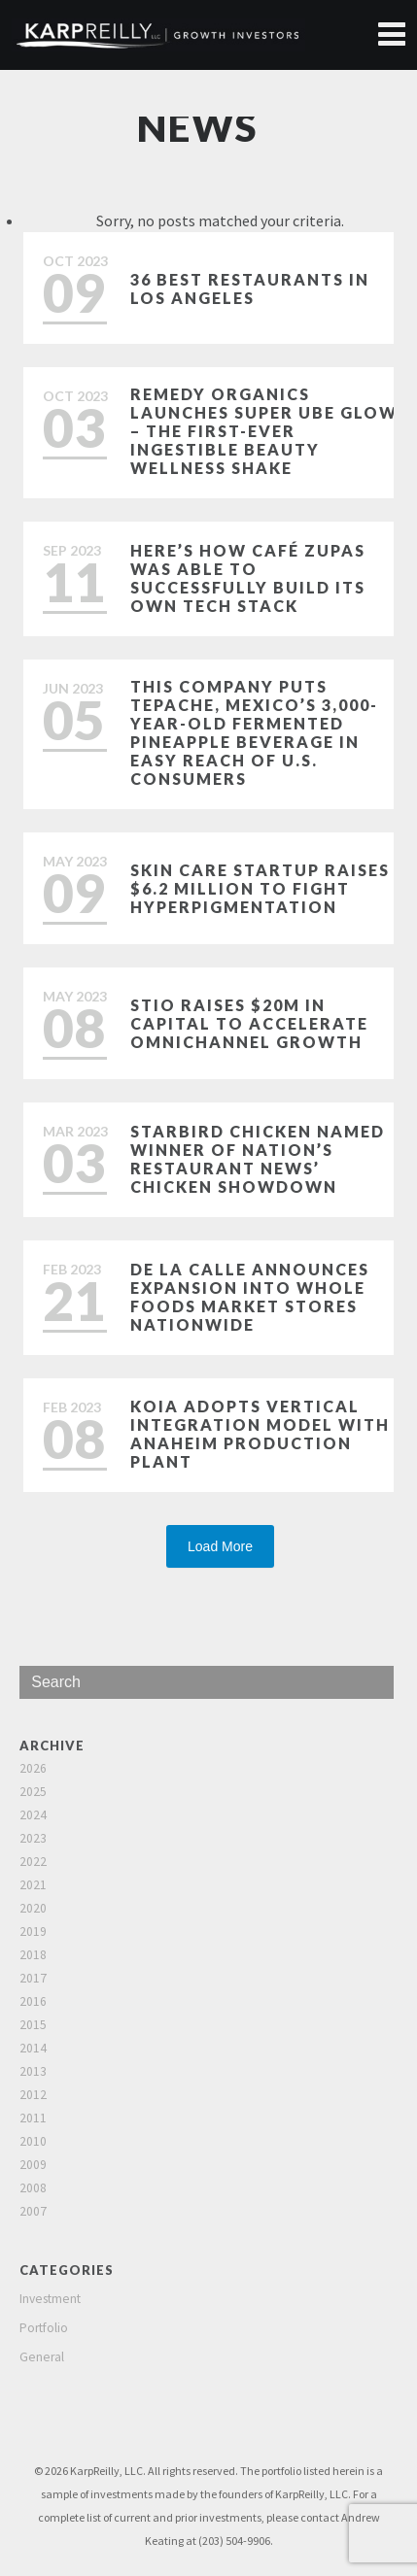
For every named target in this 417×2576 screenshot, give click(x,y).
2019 (33, 1931)
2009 (33, 2164)
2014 (33, 2048)
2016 (33, 2001)
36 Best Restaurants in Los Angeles (249, 288)
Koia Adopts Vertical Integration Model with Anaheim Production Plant (260, 1434)
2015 (33, 2025)
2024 (33, 1815)
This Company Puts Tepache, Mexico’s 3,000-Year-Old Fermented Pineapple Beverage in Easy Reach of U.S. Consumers (254, 732)
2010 (33, 2141)
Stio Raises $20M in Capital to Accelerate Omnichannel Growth (249, 1023)
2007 (33, 2211)
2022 (33, 1861)
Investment (50, 2298)
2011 (33, 2118)
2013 (33, 2071)
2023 (33, 1838)
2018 (33, 1955)
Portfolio (43, 2328)
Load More (220, 1546)
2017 (33, 1978)
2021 (33, 1885)
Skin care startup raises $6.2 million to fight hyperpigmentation (260, 888)
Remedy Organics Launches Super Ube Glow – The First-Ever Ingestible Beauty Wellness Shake (264, 431)
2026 (33, 1768)
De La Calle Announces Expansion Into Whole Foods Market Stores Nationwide (249, 1297)
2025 (33, 1791)
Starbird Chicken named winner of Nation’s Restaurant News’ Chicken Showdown (257, 1159)
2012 (33, 2094)
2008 (33, 2188)
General (41, 2357)
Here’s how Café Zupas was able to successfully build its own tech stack (247, 578)
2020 (33, 1908)
